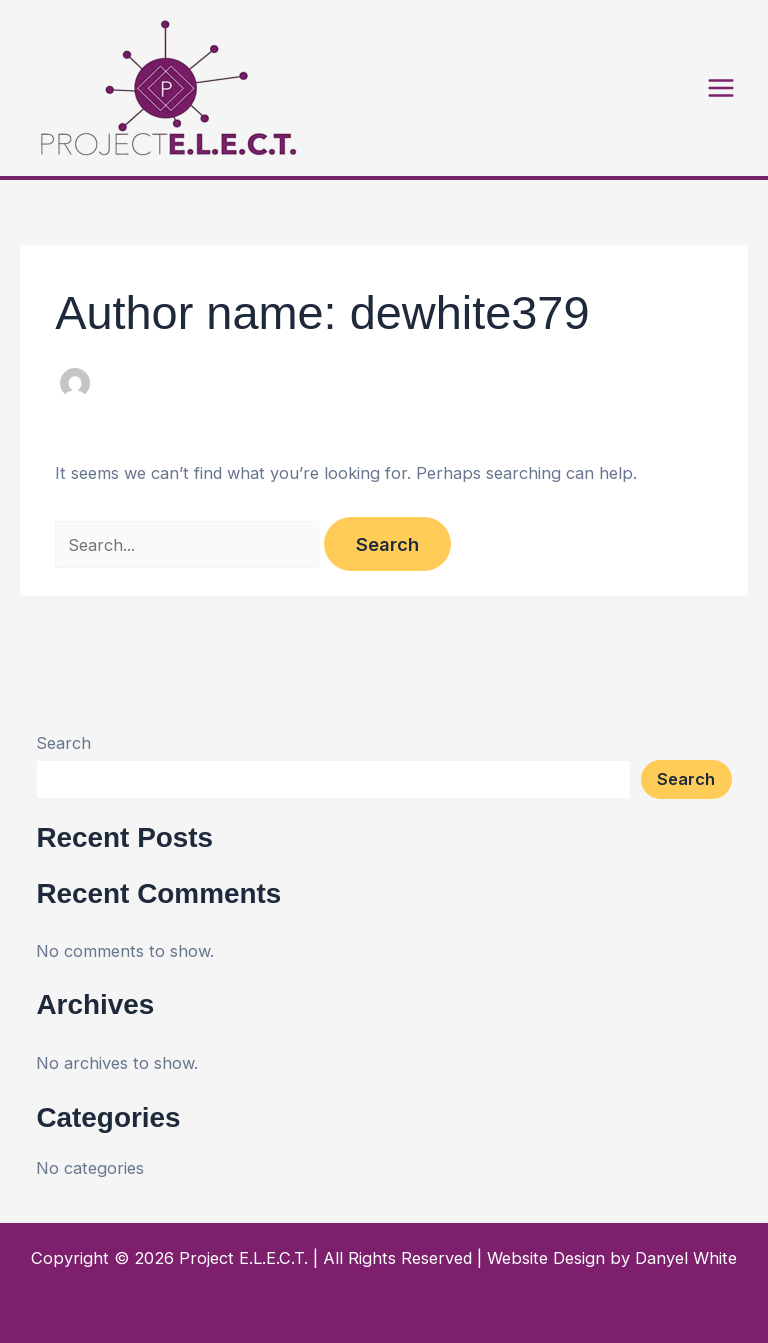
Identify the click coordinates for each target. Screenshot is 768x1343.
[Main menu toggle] (720, 88)
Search (63, 743)
